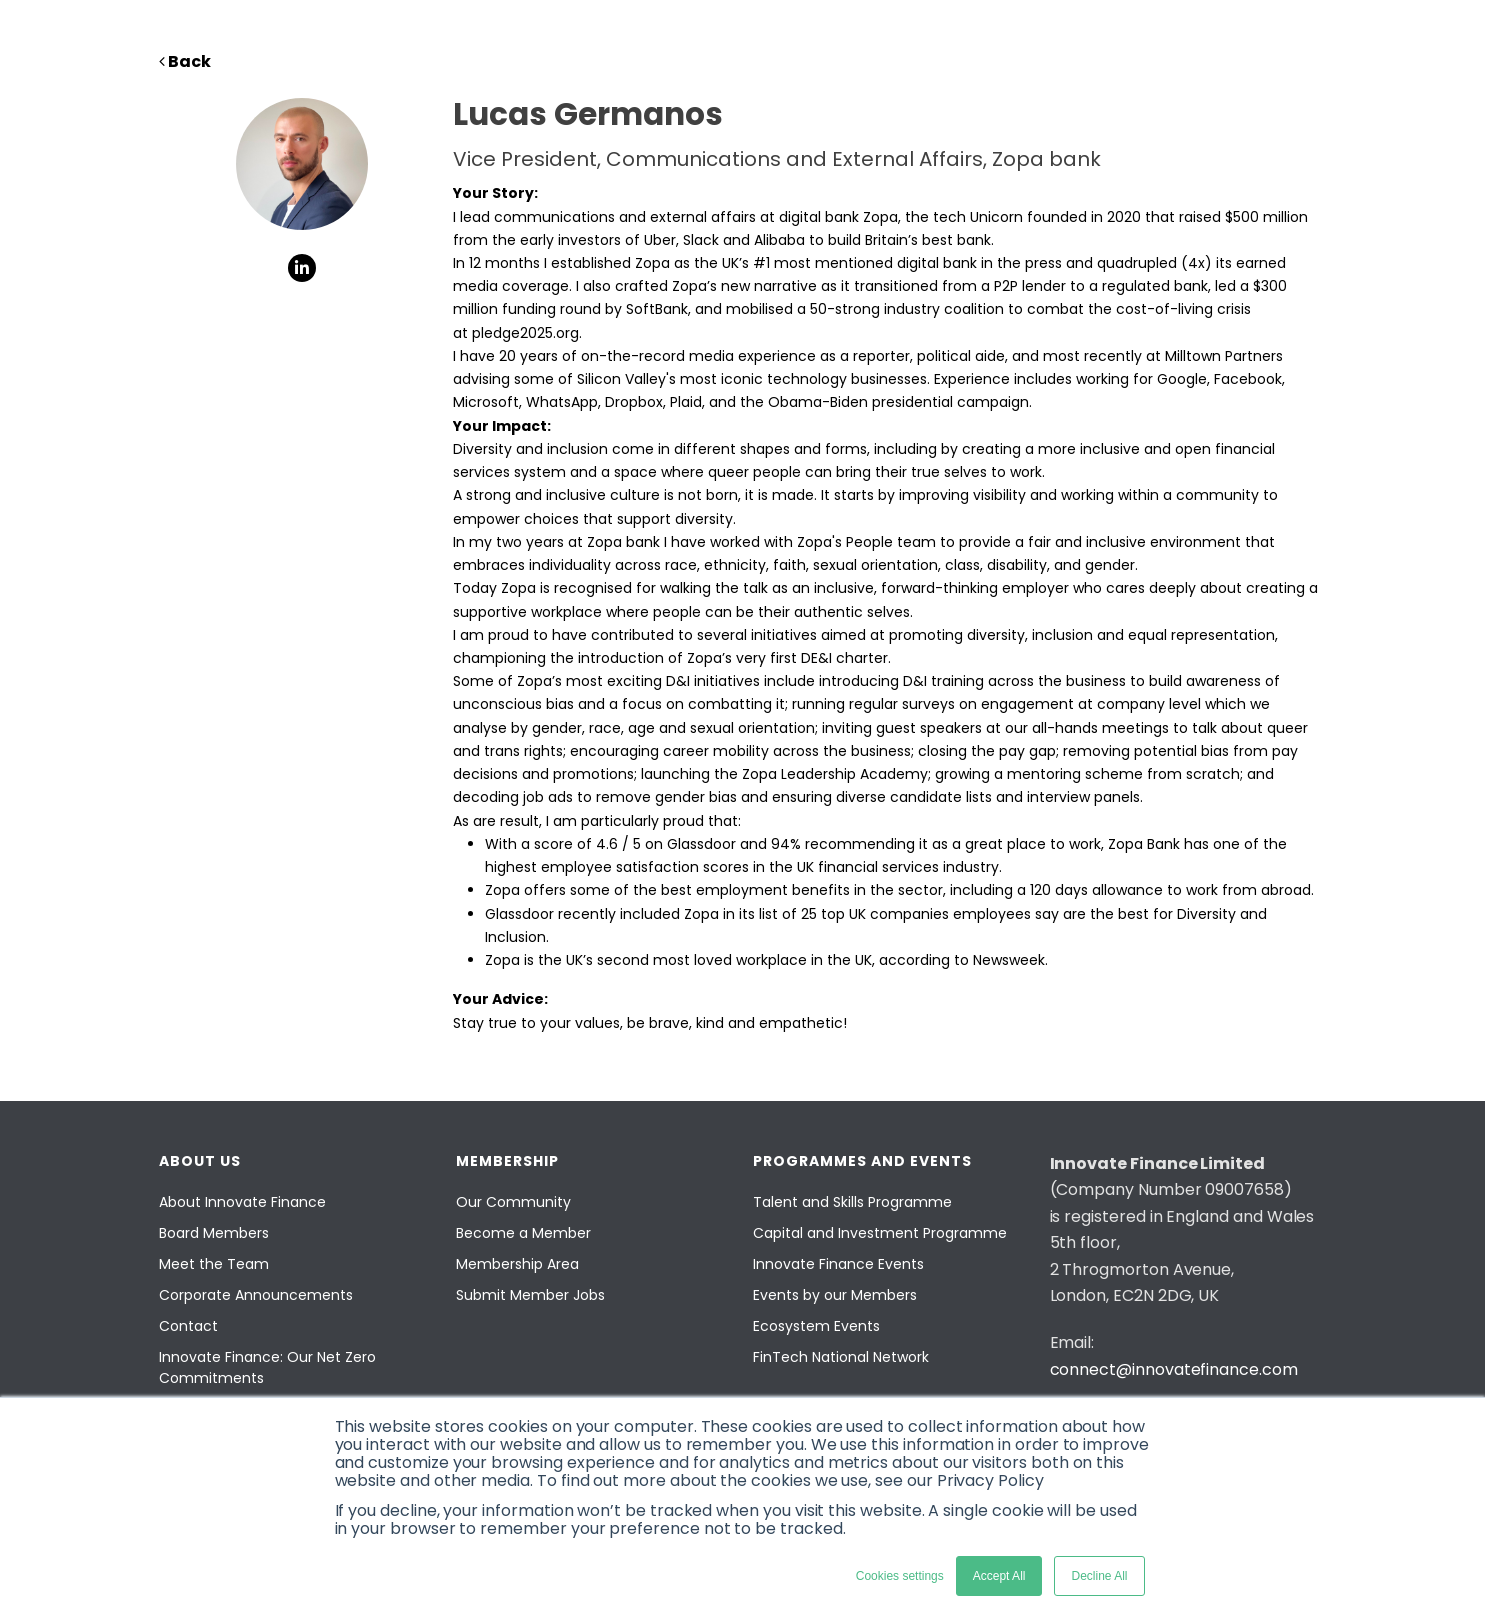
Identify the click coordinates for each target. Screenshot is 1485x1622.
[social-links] (302, 268)
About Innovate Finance (242, 1202)
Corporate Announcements (256, 1295)
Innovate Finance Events (838, 1264)
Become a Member (523, 1233)
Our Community (513, 1202)
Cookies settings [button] (900, 1576)
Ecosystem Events (816, 1326)
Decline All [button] (1099, 1576)
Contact (188, 1326)
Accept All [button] (999, 1576)
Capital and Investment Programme (880, 1233)
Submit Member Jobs (530, 1295)
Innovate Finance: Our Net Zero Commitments (267, 1367)
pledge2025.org (525, 333)
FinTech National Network (841, 1357)
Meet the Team (214, 1264)
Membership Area (517, 1264)
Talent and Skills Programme (852, 1202)
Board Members (214, 1233)
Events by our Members (835, 1295)
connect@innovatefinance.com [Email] (1174, 1369)
